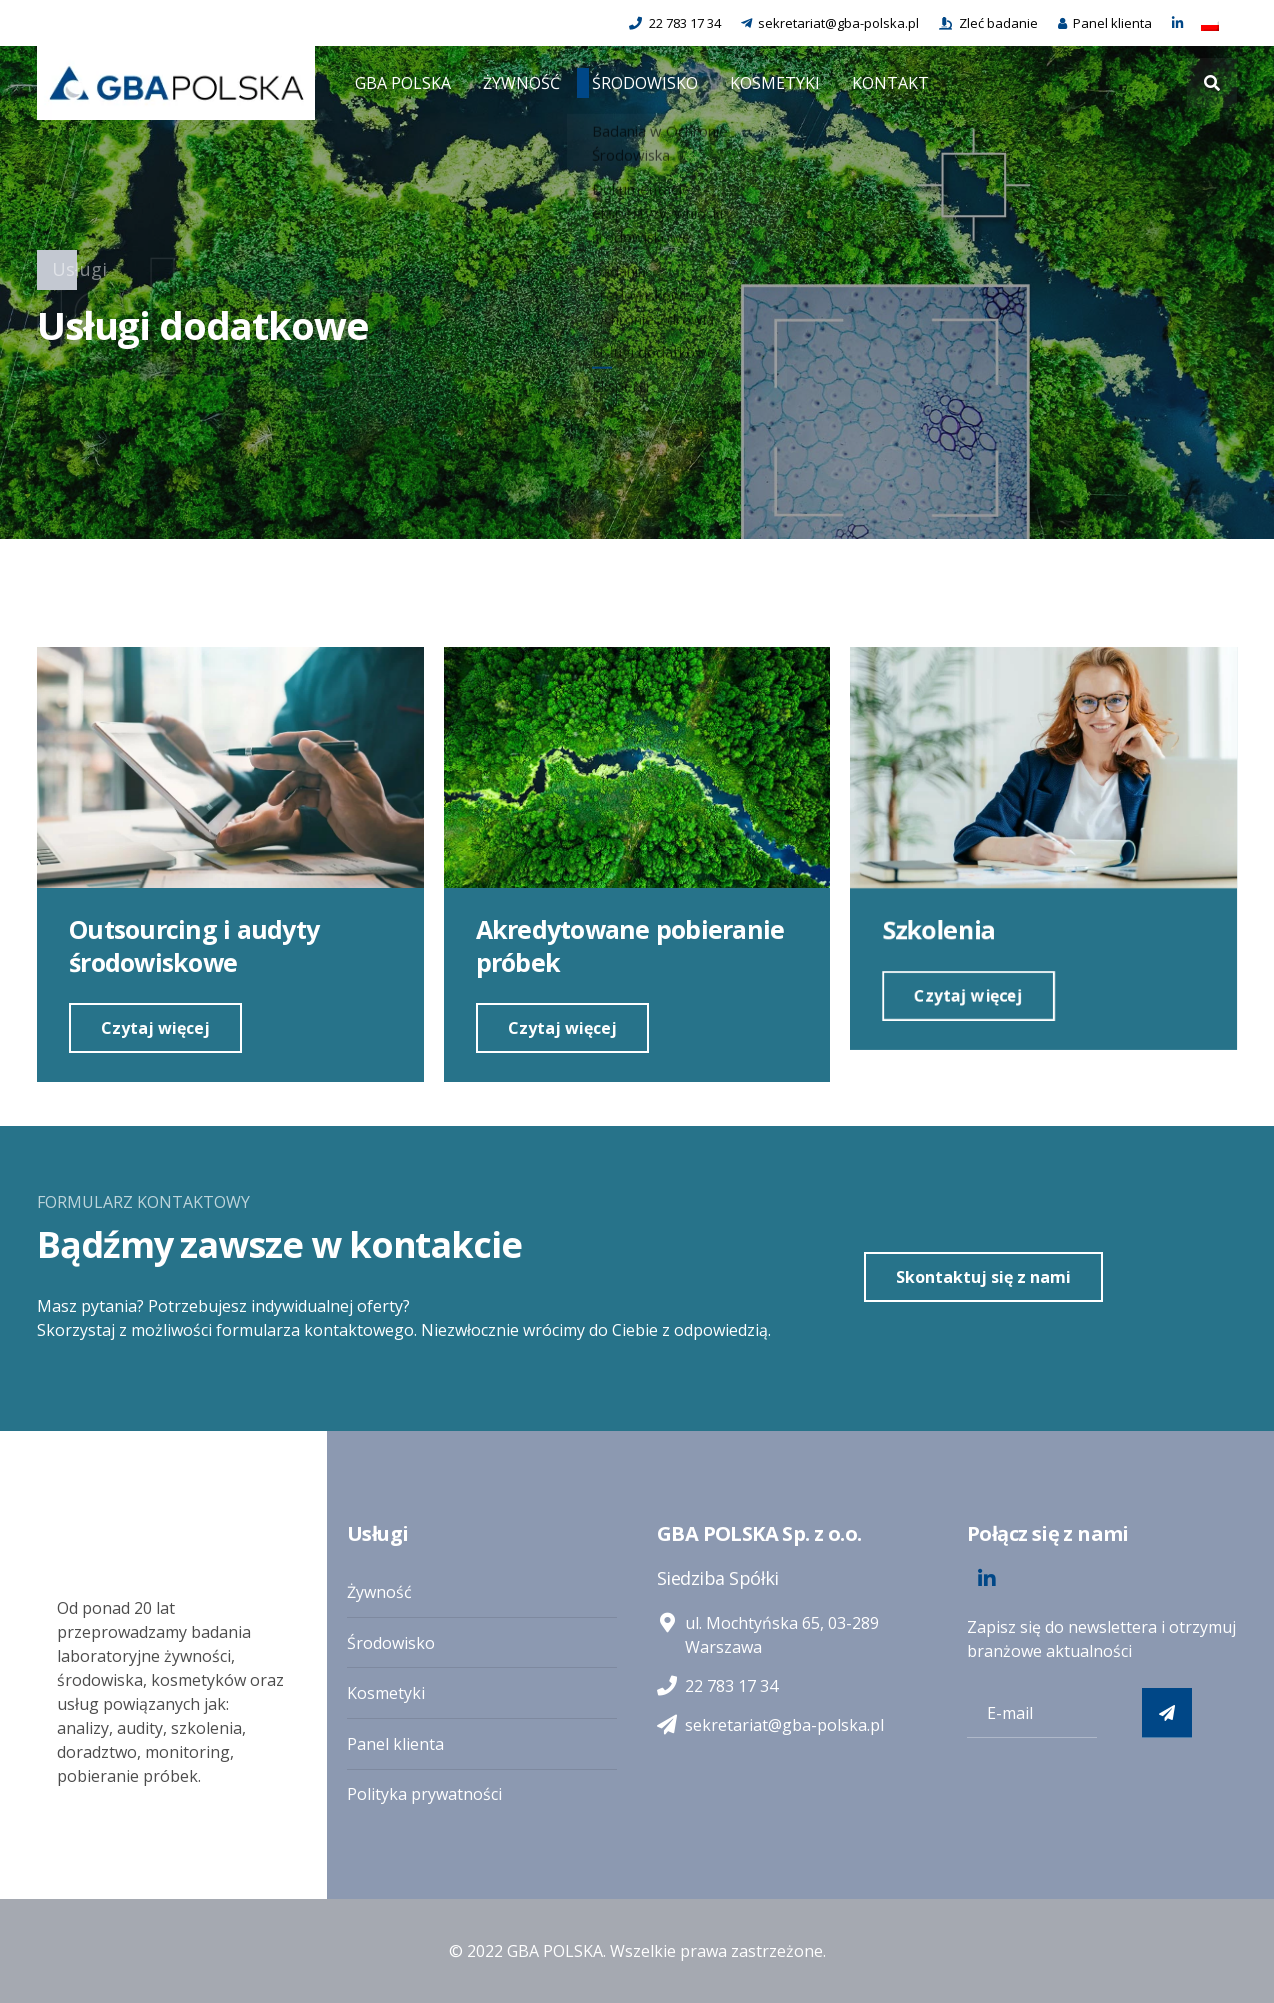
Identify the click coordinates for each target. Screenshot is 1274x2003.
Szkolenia (937, 930)
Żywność (379, 1592)
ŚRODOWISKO (645, 83)
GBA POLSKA (403, 83)
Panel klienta (395, 1744)
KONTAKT (890, 83)
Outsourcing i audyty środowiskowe (194, 945)
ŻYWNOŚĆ (521, 83)
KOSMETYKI (775, 83)
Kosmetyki (386, 1693)
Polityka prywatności (424, 1794)
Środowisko (391, 1643)
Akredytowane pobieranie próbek (630, 946)
